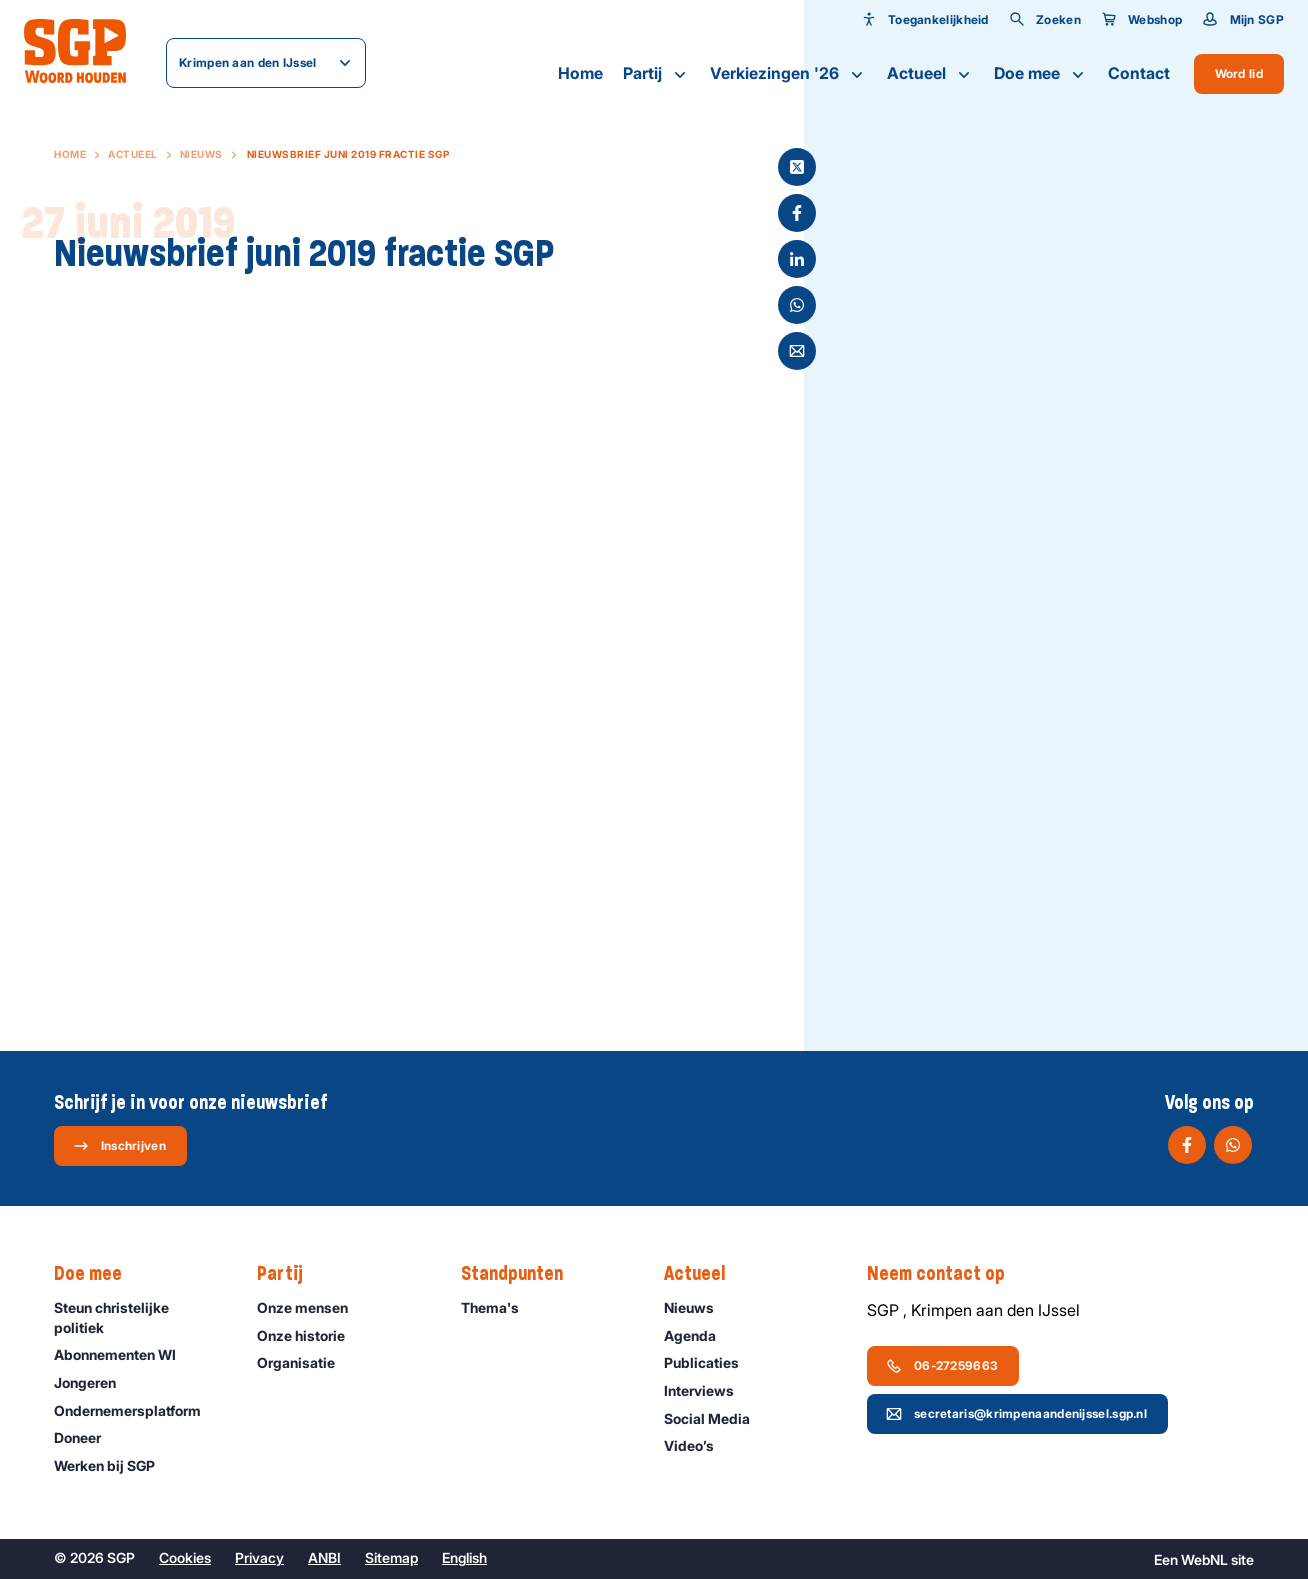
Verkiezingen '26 (788, 74)
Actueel (930, 74)
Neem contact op (946, 1274)
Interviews (708, 1390)
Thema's (499, 1307)
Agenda (699, 1335)
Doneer (86, 1437)
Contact (1139, 73)
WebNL (1204, 1559)
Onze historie (310, 1335)
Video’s (698, 1445)
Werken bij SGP (113, 1465)
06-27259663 (942, 1366)
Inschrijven (119, 1146)
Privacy (259, 1557)
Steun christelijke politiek (139, 1317)
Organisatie (305, 1362)
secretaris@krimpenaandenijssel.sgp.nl (1016, 1414)
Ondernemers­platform (136, 1410)
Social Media (716, 1418)
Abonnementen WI (124, 1354)
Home (580, 73)
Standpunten (522, 1274)
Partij (656, 74)
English (464, 1557)
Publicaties (710, 1362)
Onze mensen (311, 1307)
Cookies (185, 1557)
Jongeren (94, 1382)
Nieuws (201, 154)
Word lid (1239, 73)
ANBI (324, 1557)
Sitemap (391, 1557)
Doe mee (1041, 74)
